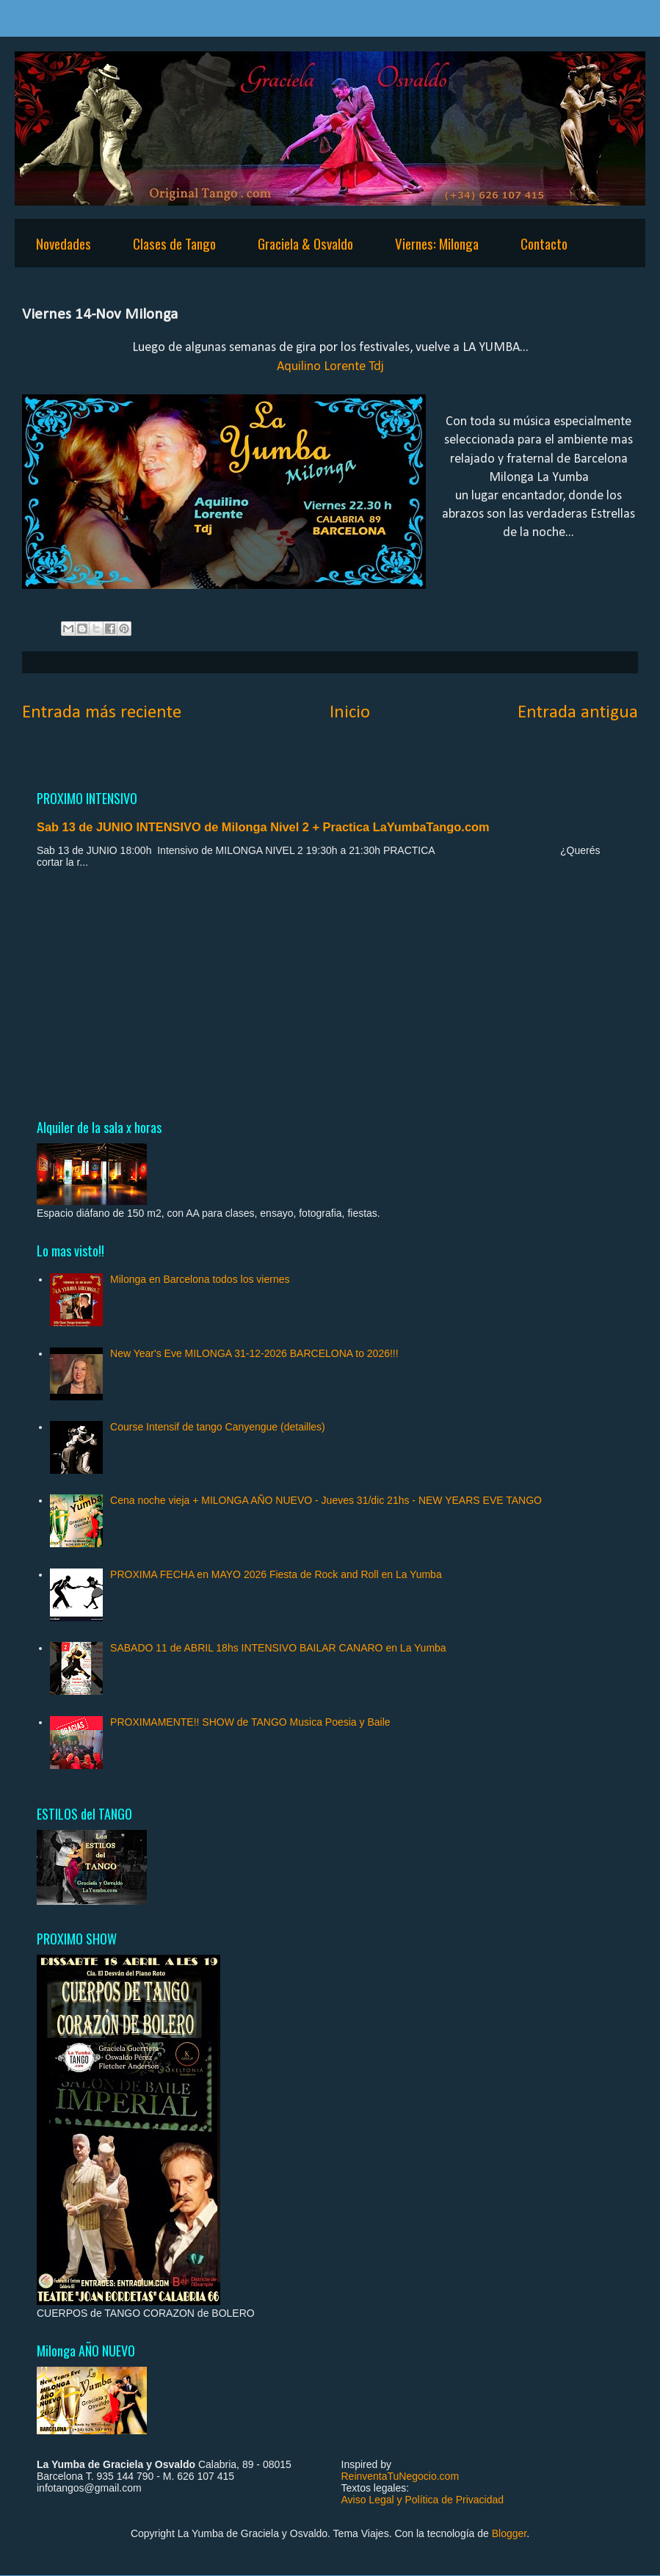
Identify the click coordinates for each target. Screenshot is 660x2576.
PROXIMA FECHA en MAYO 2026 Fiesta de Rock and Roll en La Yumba (276, 1574)
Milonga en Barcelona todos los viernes (199, 1279)
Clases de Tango (174, 243)
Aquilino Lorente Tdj (330, 367)
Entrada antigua (578, 712)
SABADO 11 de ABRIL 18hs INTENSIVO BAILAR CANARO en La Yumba (278, 1648)
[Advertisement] (330, 993)
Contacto (544, 243)
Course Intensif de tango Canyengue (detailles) (217, 1427)
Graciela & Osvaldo (305, 243)
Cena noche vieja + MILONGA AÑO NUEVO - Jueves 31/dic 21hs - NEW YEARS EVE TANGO (326, 1500)
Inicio (350, 712)
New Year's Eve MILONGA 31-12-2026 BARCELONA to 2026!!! (254, 1353)
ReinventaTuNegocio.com (400, 2476)
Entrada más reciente (101, 712)
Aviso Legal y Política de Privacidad (422, 2500)
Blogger (509, 2533)
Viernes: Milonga (437, 243)
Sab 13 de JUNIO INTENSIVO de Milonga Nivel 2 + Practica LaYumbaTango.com (263, 826)
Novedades (63, 243)
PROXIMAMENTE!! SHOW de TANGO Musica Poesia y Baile (250, 1722)
